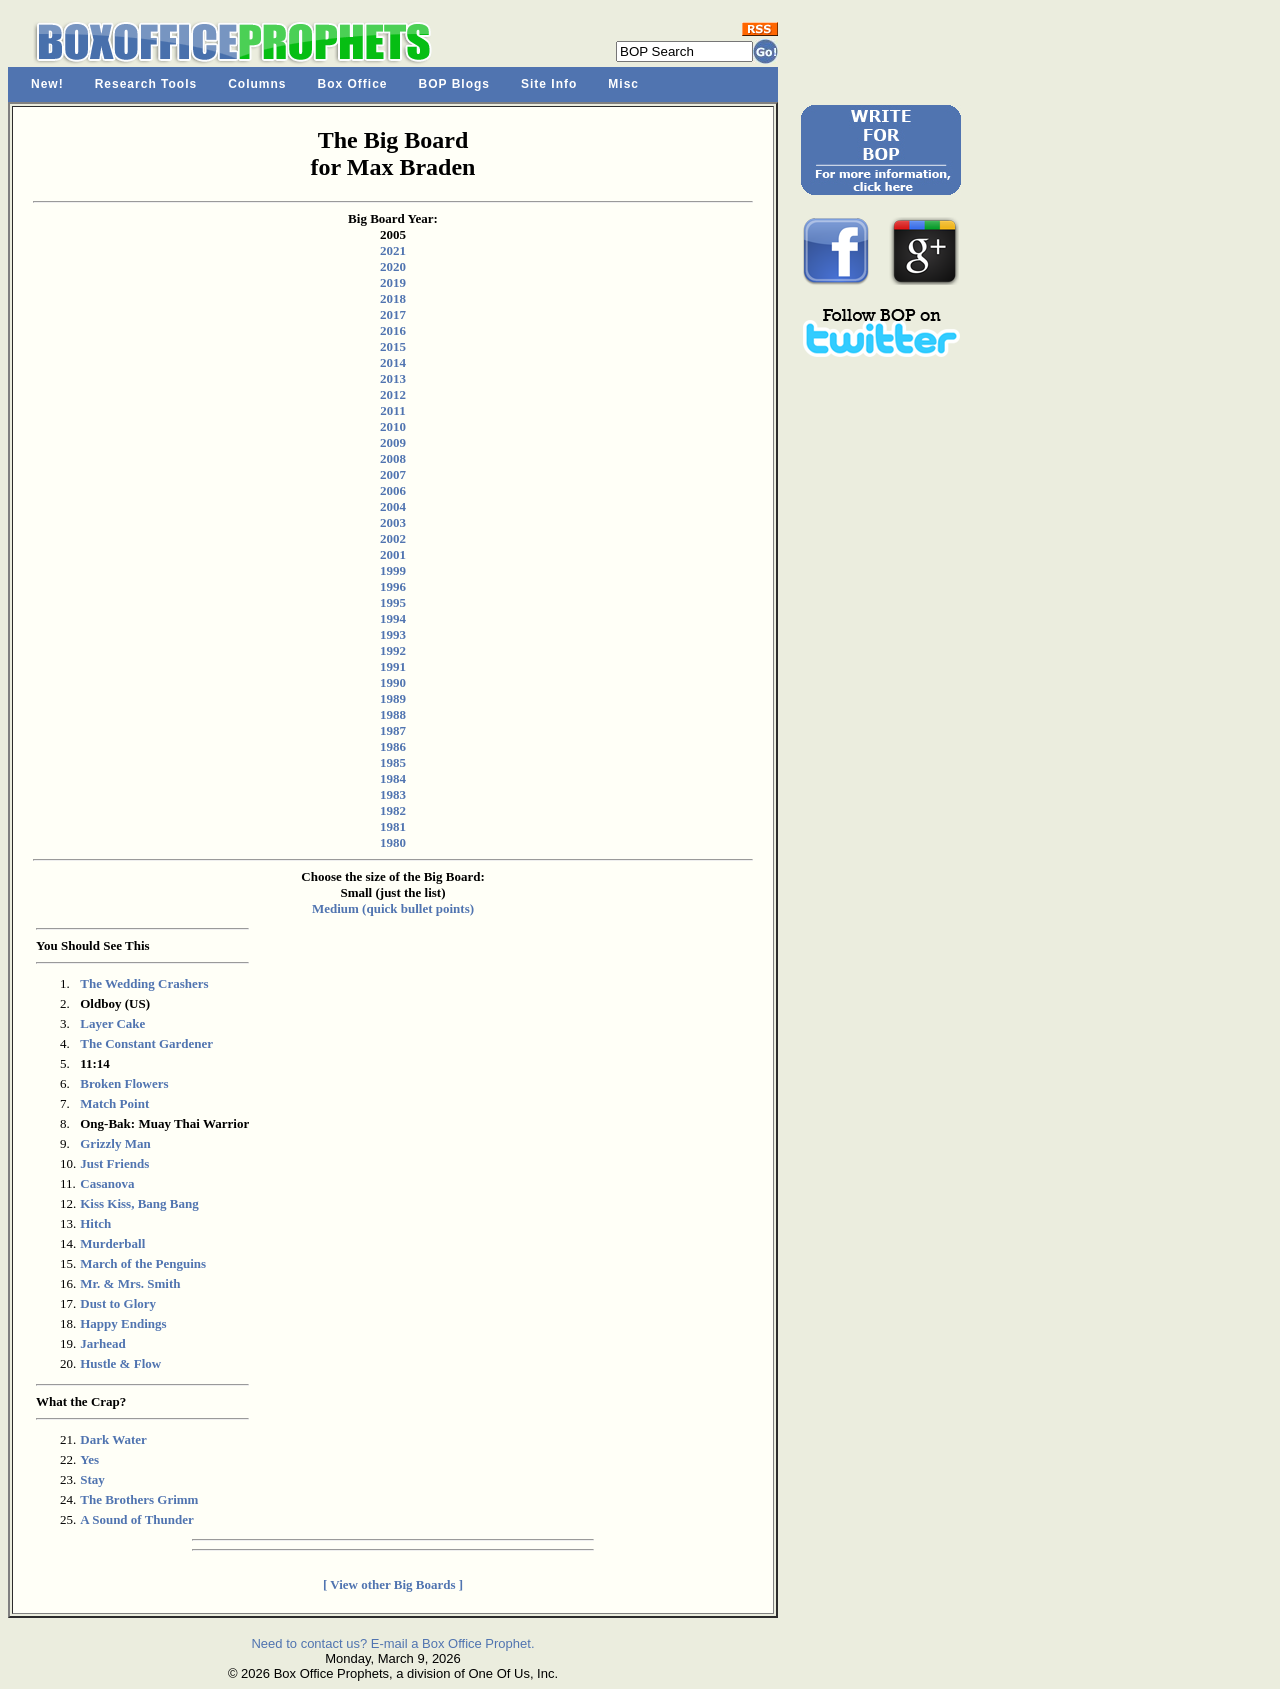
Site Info (549, 84)
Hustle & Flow (120, 1363)
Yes (89, 1459)
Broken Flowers (124, 1083)
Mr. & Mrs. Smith (130, 1283)
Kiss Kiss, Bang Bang (139, 1203)
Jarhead (103, 1343)
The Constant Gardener (146, 1043)
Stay (92, 1479)
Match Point (114, 1103)
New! (47, 84)
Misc (623, 84)
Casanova (107, 1183)
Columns (257, 84)
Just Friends (114, 1163)
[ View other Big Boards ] (393, 1584)
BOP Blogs (454, 84)
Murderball (112, 1243)
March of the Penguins (143, 1263)
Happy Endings (123, 1323)
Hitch (95, 1223)
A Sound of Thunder (137, 1519)
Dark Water (113, 1439)
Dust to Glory (118, 1303)
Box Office (353, 84)
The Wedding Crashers (144, 983)
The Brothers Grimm (139, 1499)
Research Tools (146, 84)
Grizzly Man (115, 1143)
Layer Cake (112, 1023)
